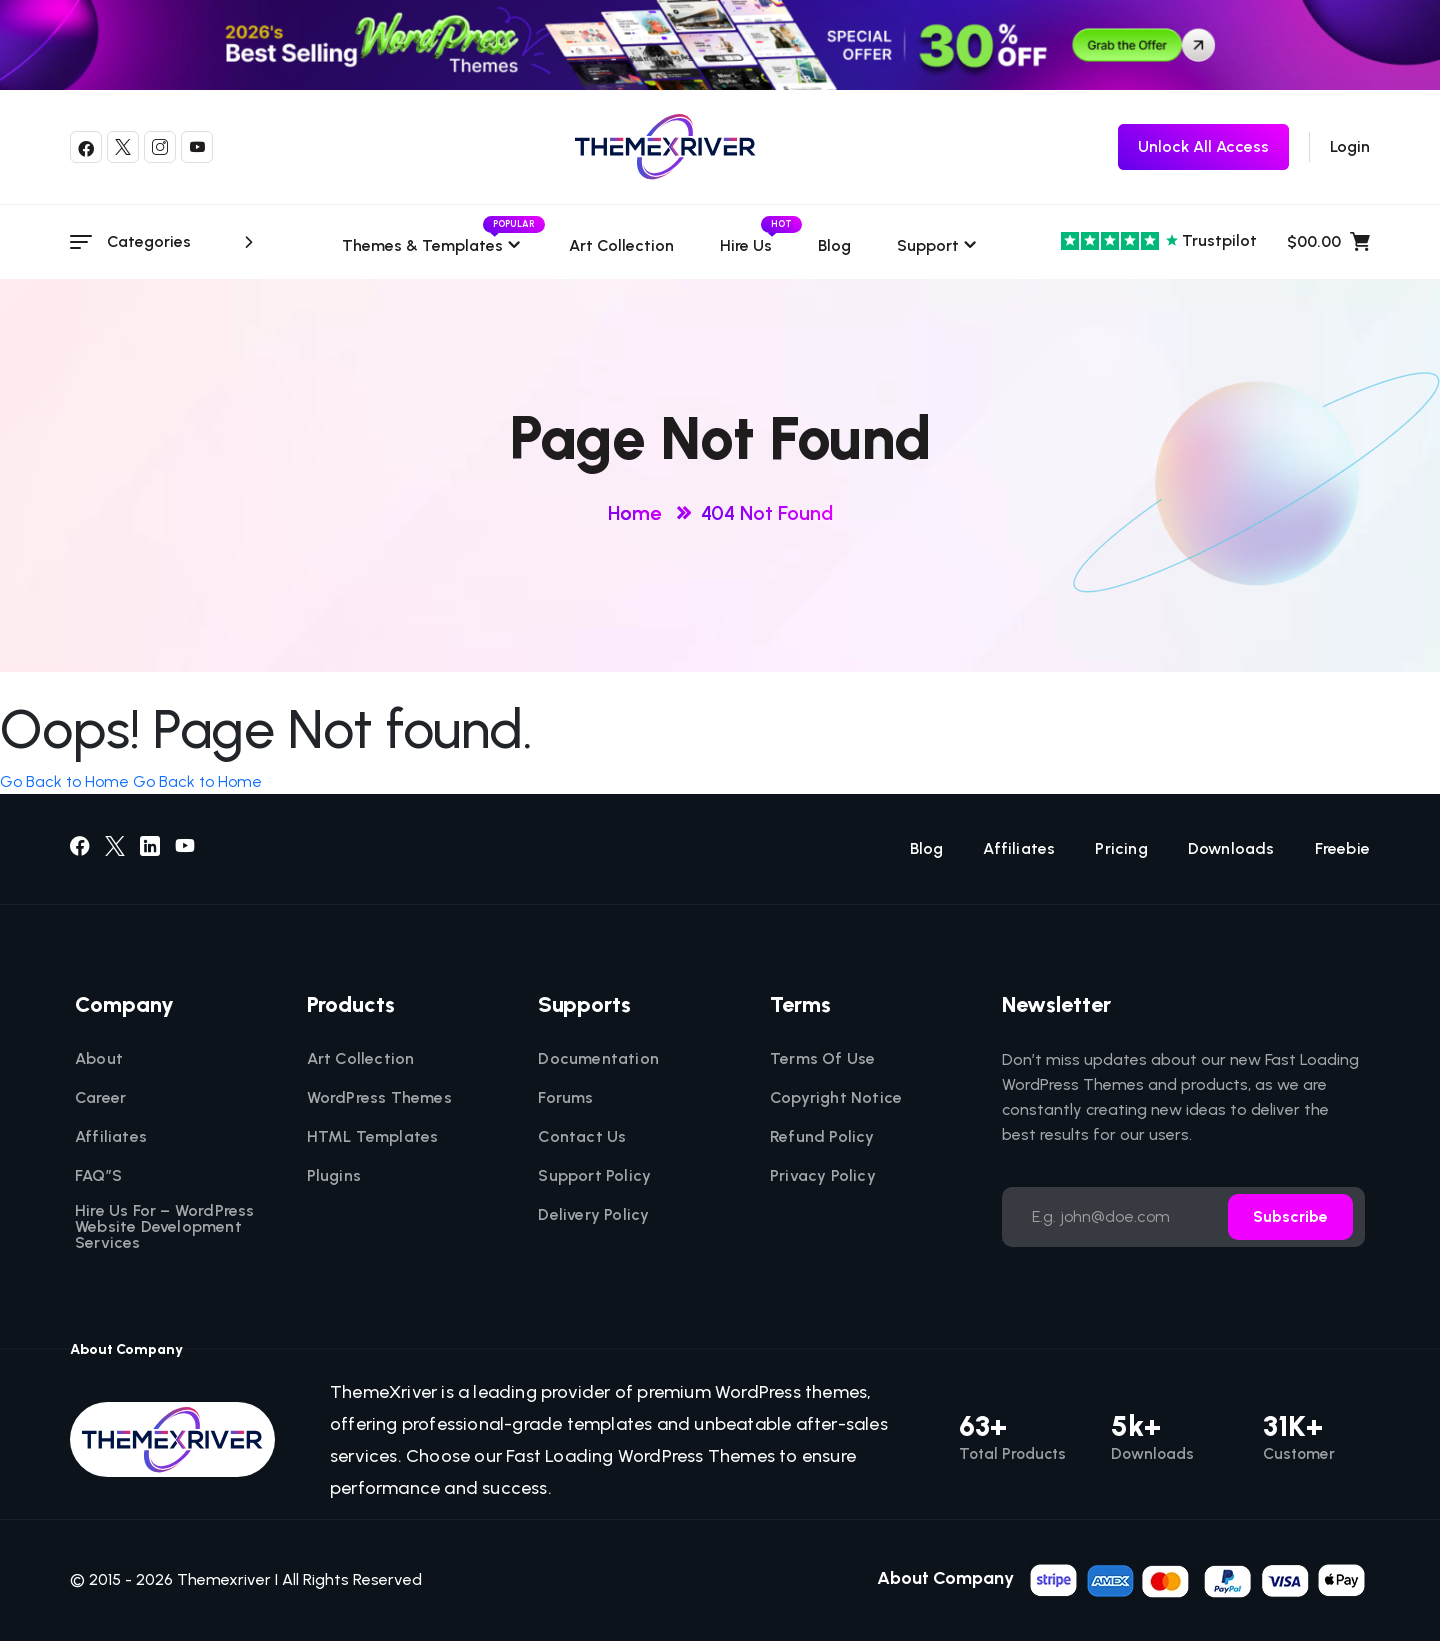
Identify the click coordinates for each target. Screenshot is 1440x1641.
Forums (565, 1098)
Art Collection (621, 245)
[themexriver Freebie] (1203, 147)
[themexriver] (665, 147)
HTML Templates (373, 1137)
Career (100, 1098)
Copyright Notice (836, 1098)
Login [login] (1350, 146)
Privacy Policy (823, 1176)
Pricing (1121, 849)
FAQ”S (98, 1176)
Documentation (598, 1059)
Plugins (334, 1176)
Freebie (1342, 849)
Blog (834, 245)
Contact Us (582, 1137)
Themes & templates (432, 245)
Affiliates (1019, 849)
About (99, 1059)
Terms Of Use (822, 1059)
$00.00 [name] (1328, 242)
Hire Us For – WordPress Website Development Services (165, 1227)
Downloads (1231, 849)
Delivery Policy (593, 1215)
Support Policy (594, 1176)
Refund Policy (822, 1137)
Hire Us (746, 245)
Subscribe (1290, 1216)
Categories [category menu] (183, 242)
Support (928, 245)
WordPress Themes (379, 1098)
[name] (1199, 1578)
